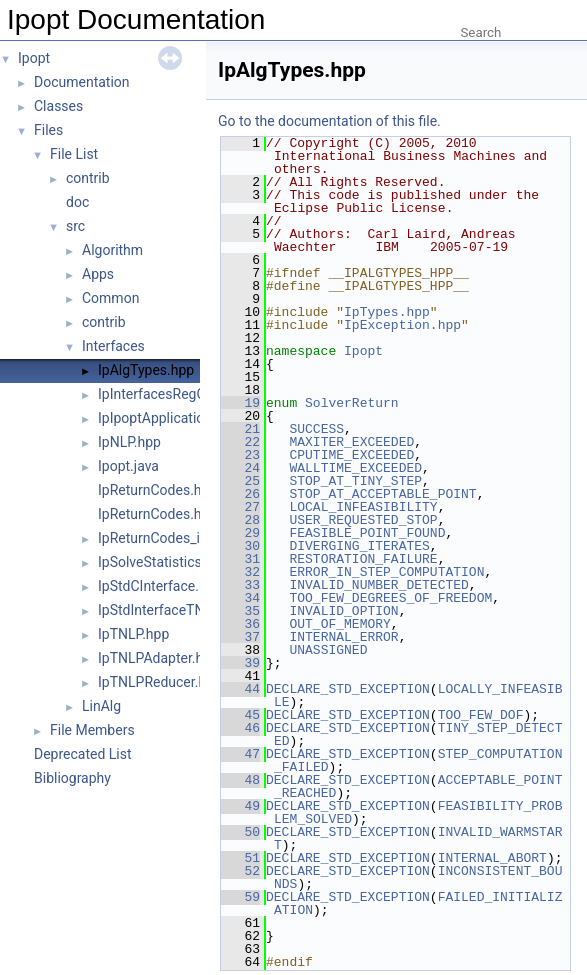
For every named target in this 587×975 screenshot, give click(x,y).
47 (240, 754)
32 (240, 572)
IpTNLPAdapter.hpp (158, 658)
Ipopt (34, 58)
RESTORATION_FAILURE (363, 559)
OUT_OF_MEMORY (339, 624)
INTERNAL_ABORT (492, 858)
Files (48, 130)
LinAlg (101, 706)
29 (240, 533)
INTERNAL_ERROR (343, 637)
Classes (58, 106)
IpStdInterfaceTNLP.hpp (172, 610)
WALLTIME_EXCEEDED (355, 468)
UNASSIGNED (328, 650)
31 (240, 559)
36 (240, 624)
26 (240, 494)
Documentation (82, 82)
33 (240, 585)
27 (240, 507)
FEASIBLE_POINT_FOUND (367, 533)
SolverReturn (352, 403)
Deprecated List (83, 754)
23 (240, 455)
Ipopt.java (128, 466)
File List (74, 154)
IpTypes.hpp (387, 312)
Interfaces (113, 346)
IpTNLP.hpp (133, 634)
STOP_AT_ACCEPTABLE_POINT (382, 494)
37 (240, 637)
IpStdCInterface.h (152, 586)
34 (240, 598)
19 (240, 403)
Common (110, 298)
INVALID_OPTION (343, 611)
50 (240, 832)
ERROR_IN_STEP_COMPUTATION (386, 572)
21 (240, 429)
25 (240, 481)
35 (240, 611)
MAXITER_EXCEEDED (351, 442)
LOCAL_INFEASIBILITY (363, 507)
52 (240, 871)
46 (240, 728)
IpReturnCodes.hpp (157, 514)
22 (240, 442)
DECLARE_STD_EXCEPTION (348, 689)
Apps (98, 274)
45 (240, 715)
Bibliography (72, 778)
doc (77, 202)
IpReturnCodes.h (150, 490)
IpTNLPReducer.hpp (160, 682)
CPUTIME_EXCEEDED (351, 455)
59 (240, 897)
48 (240, 780)
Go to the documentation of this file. (329, 121)
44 (240, 689)
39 (240, 663)
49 (240, 806)
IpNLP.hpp (129, 442)
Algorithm (112, 250)
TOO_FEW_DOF (481, 715)
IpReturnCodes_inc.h (162, 538)
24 (240, 468)
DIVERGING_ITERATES (359, 546)
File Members (92, 730)
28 (240, 520)
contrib (88, 178)
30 (240, 546)
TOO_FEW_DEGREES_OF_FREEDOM (390, 598)
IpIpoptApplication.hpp (168, 418)
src (75, 226)
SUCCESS (316, 429)
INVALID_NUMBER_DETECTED (378, 585)
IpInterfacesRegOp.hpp (169, 394)
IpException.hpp (402, 325)
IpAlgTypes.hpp (146, 370)
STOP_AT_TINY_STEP (355, 481)
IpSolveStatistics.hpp (163, 562)
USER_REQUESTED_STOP (363, 520)
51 (240, 858)
